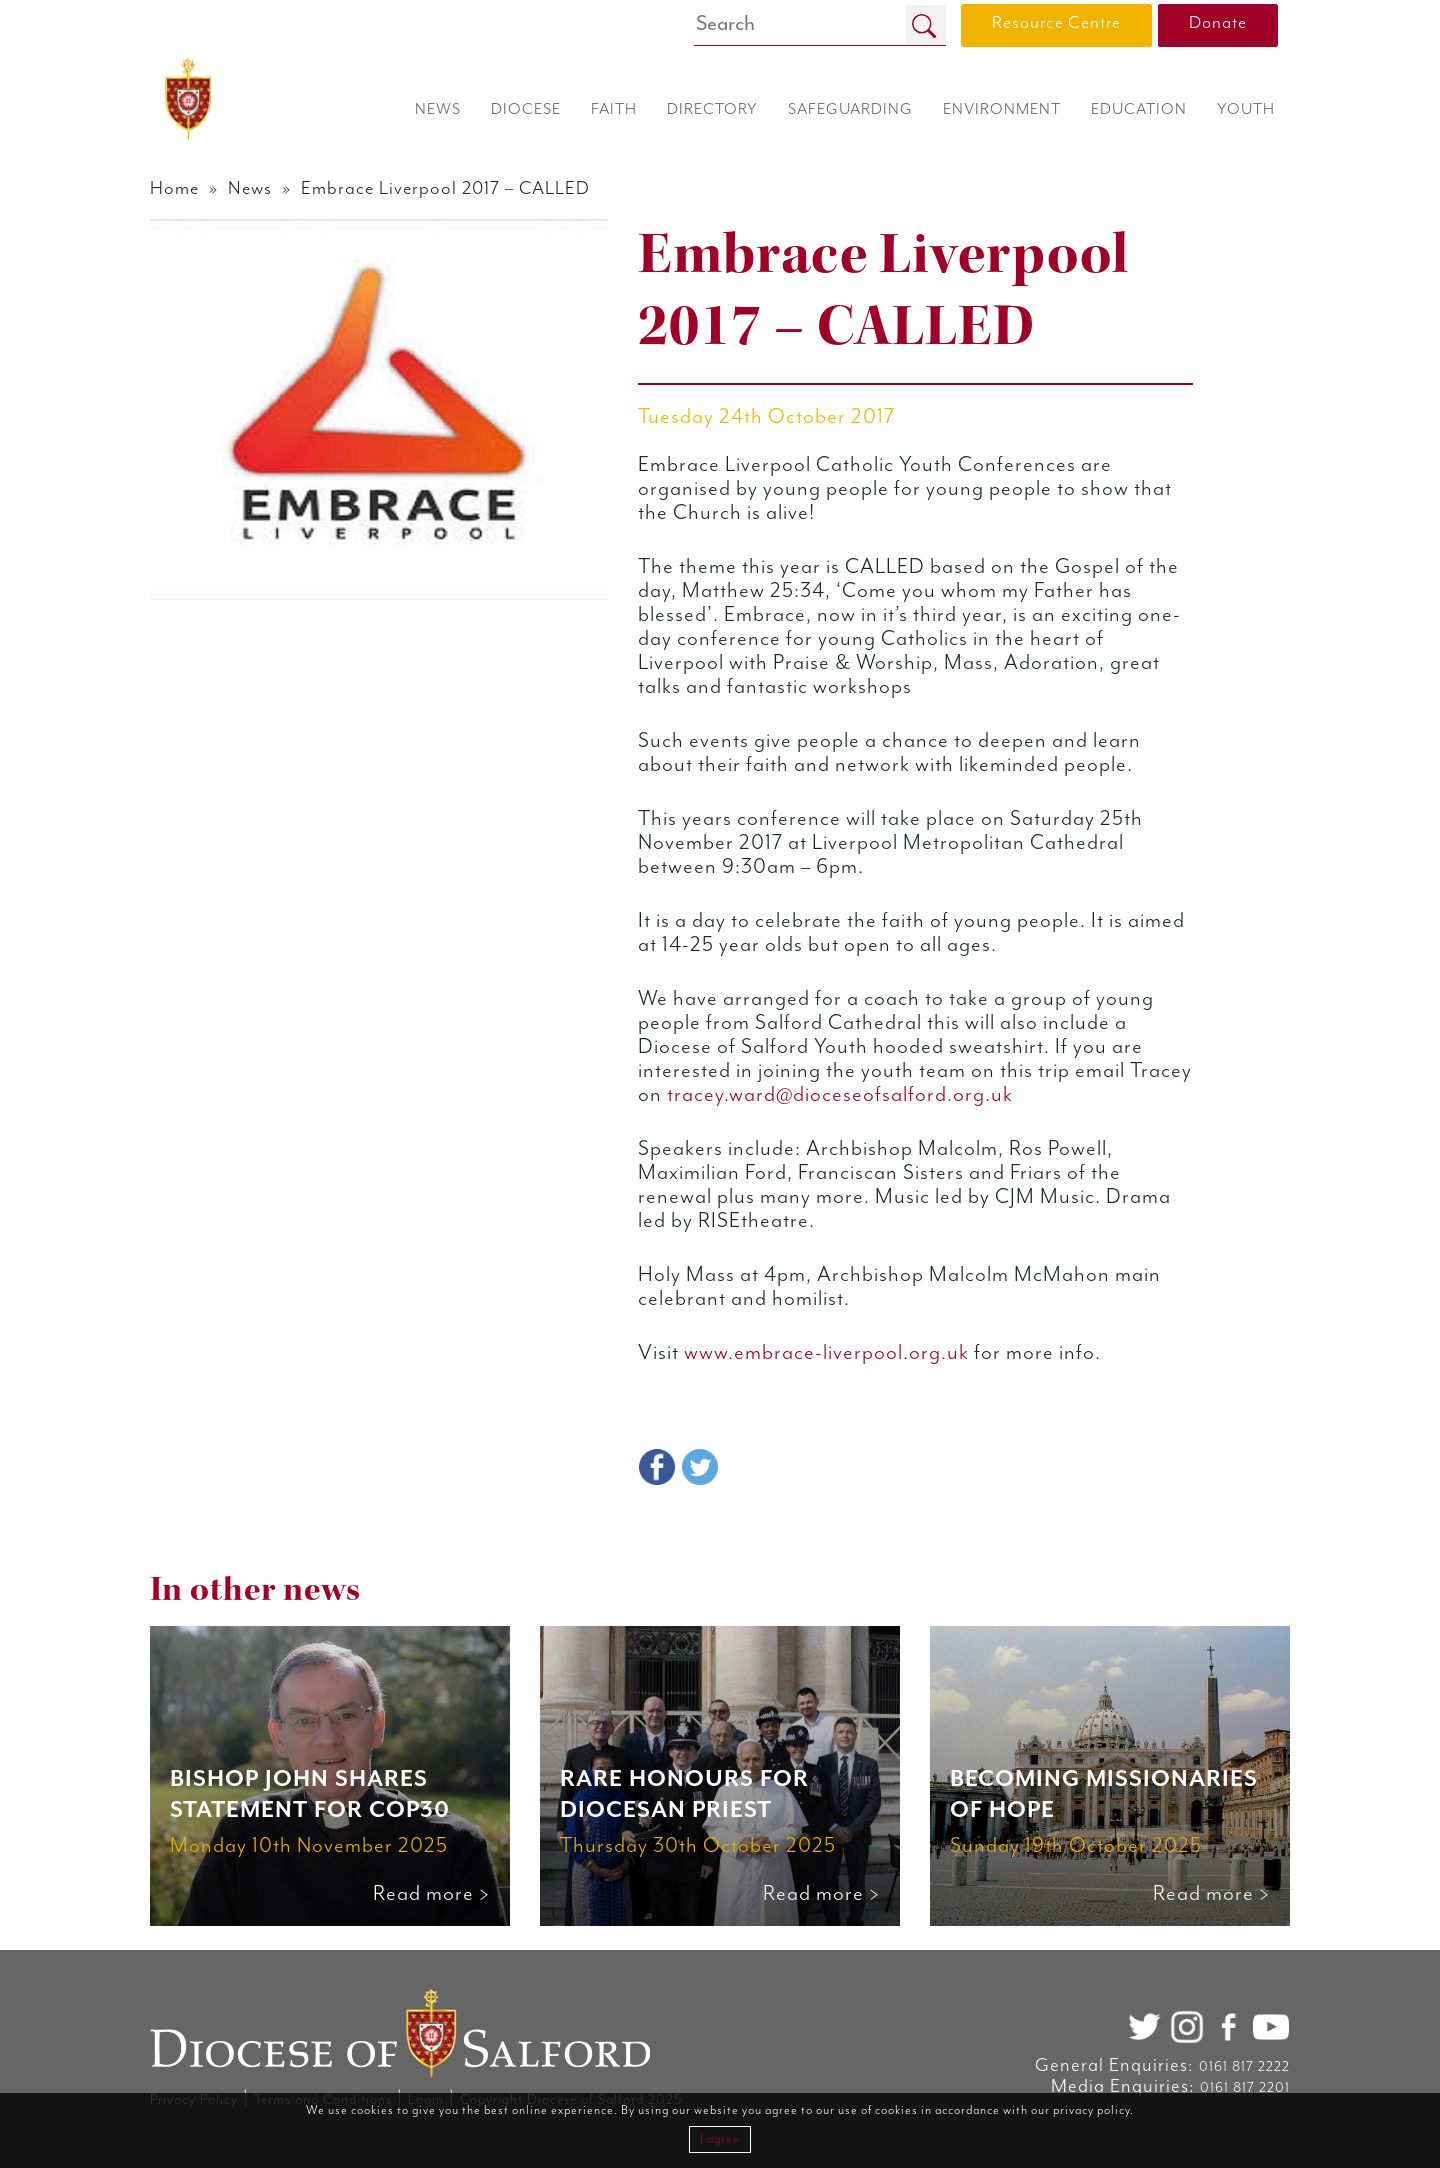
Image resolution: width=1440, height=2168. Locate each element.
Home (174, 188)
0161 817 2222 (1244, 2067)
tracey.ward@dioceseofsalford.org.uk (842, 1095)
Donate (1218, 23)
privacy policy (1091, 2110)
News (250, 188)
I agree (720, 2139)
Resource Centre (1056, 23)
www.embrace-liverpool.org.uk (826, 1353)
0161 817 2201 (1245, 2088)
